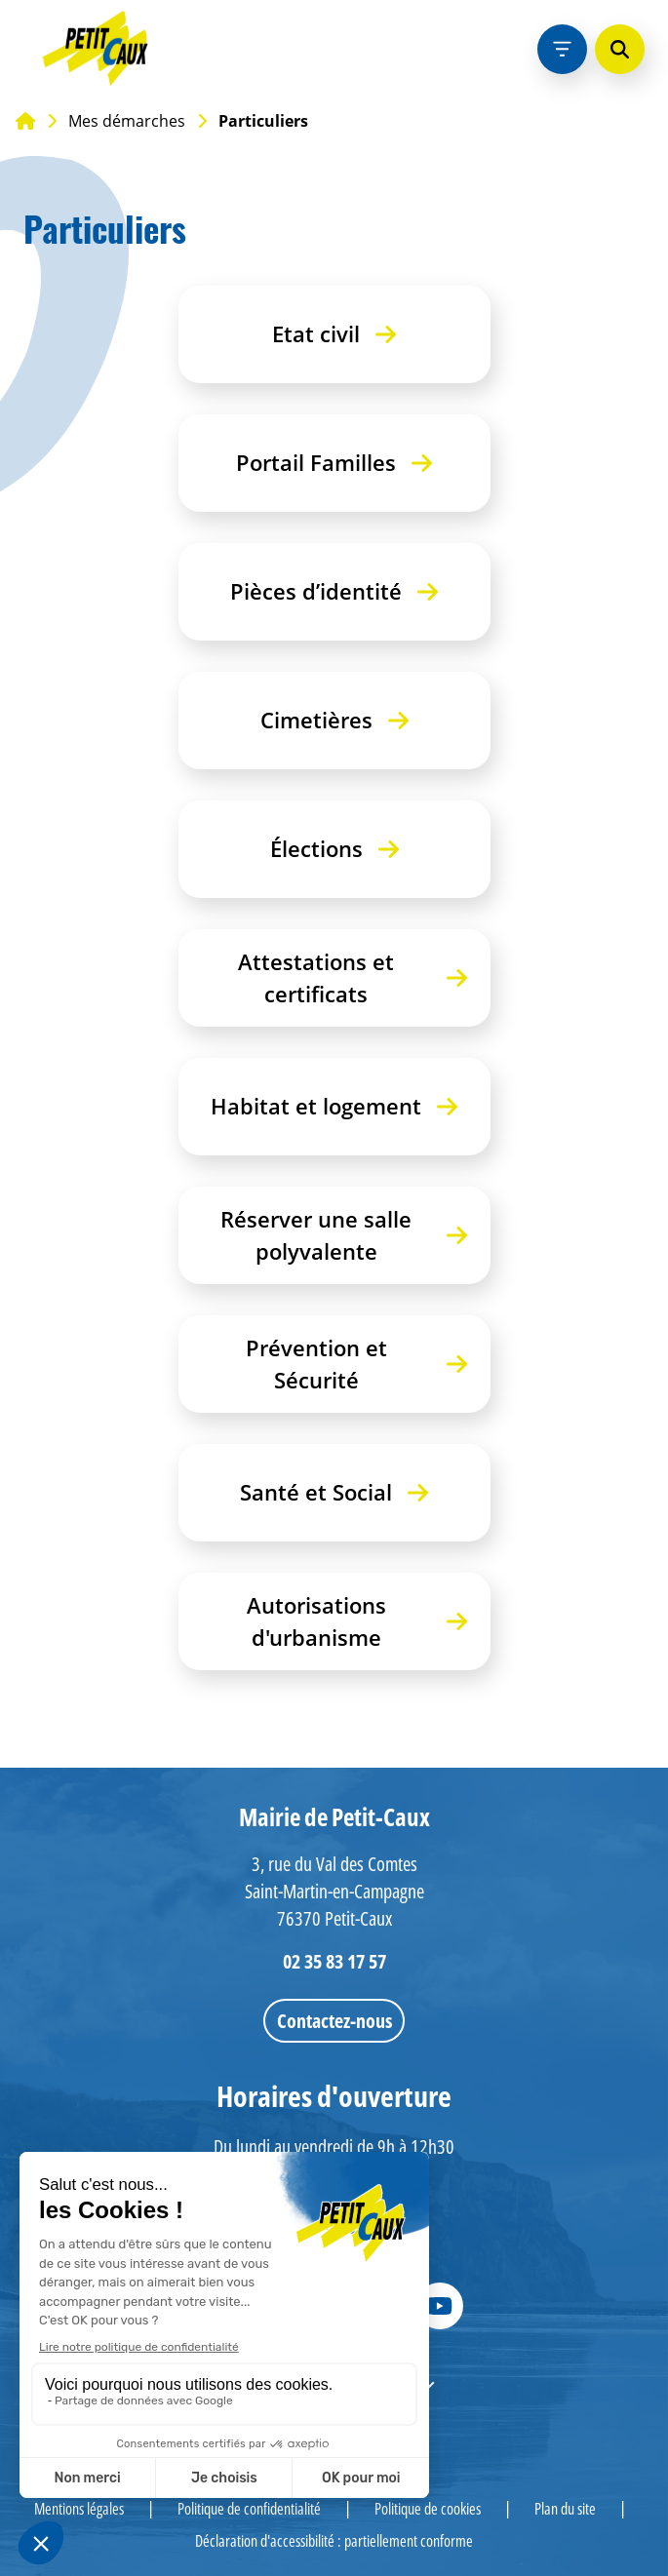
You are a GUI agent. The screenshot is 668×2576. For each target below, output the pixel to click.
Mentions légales (79, 2508)
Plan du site (565, 2508)
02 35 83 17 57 (334, 1961)
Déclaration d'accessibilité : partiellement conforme (334, 2541)
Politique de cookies (427, 2508)
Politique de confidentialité (249, 2508)
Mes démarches (126, 121)
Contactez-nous (334, 2021)
